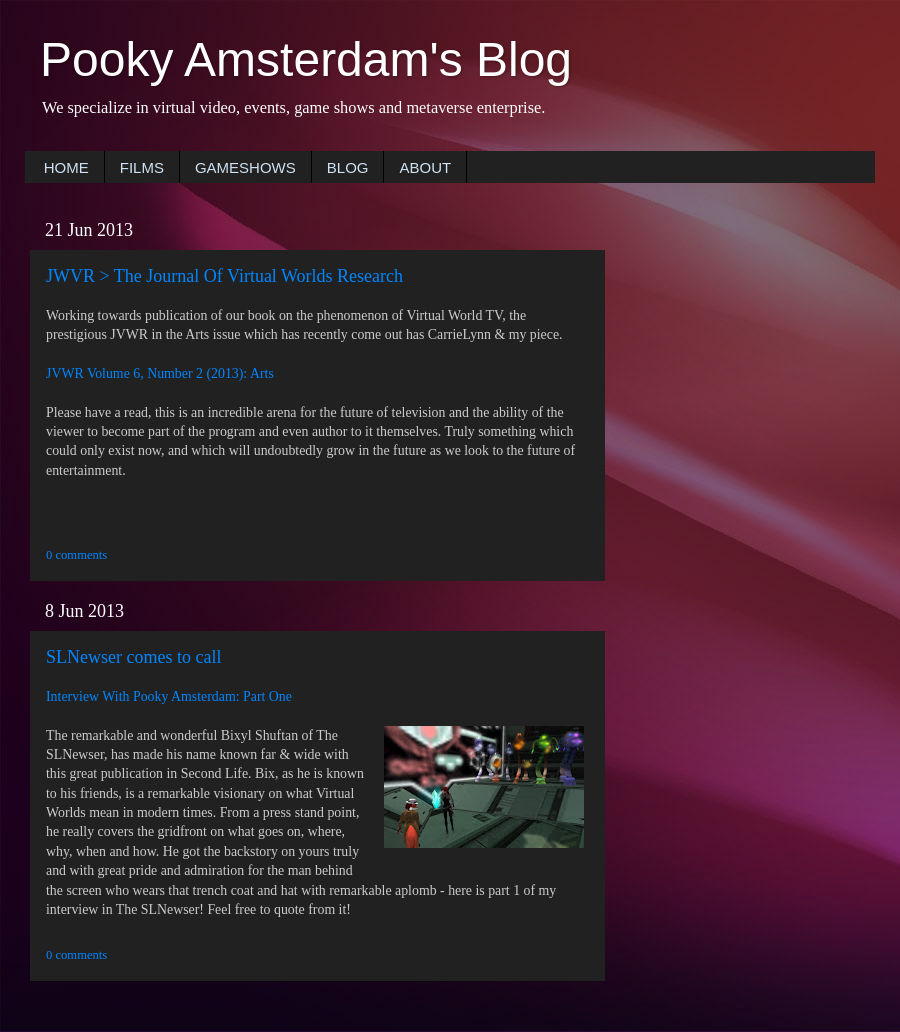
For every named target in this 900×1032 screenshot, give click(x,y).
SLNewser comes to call (133, 657)
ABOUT (425, 167)
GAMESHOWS (245, 167)
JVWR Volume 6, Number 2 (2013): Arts (160, 373)
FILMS (142, 167)
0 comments (76, 555)
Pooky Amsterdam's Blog (306, 59)
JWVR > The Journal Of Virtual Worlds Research (224, 276)
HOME (66, 167)
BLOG (348, 167)
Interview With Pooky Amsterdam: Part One (169, 696)
